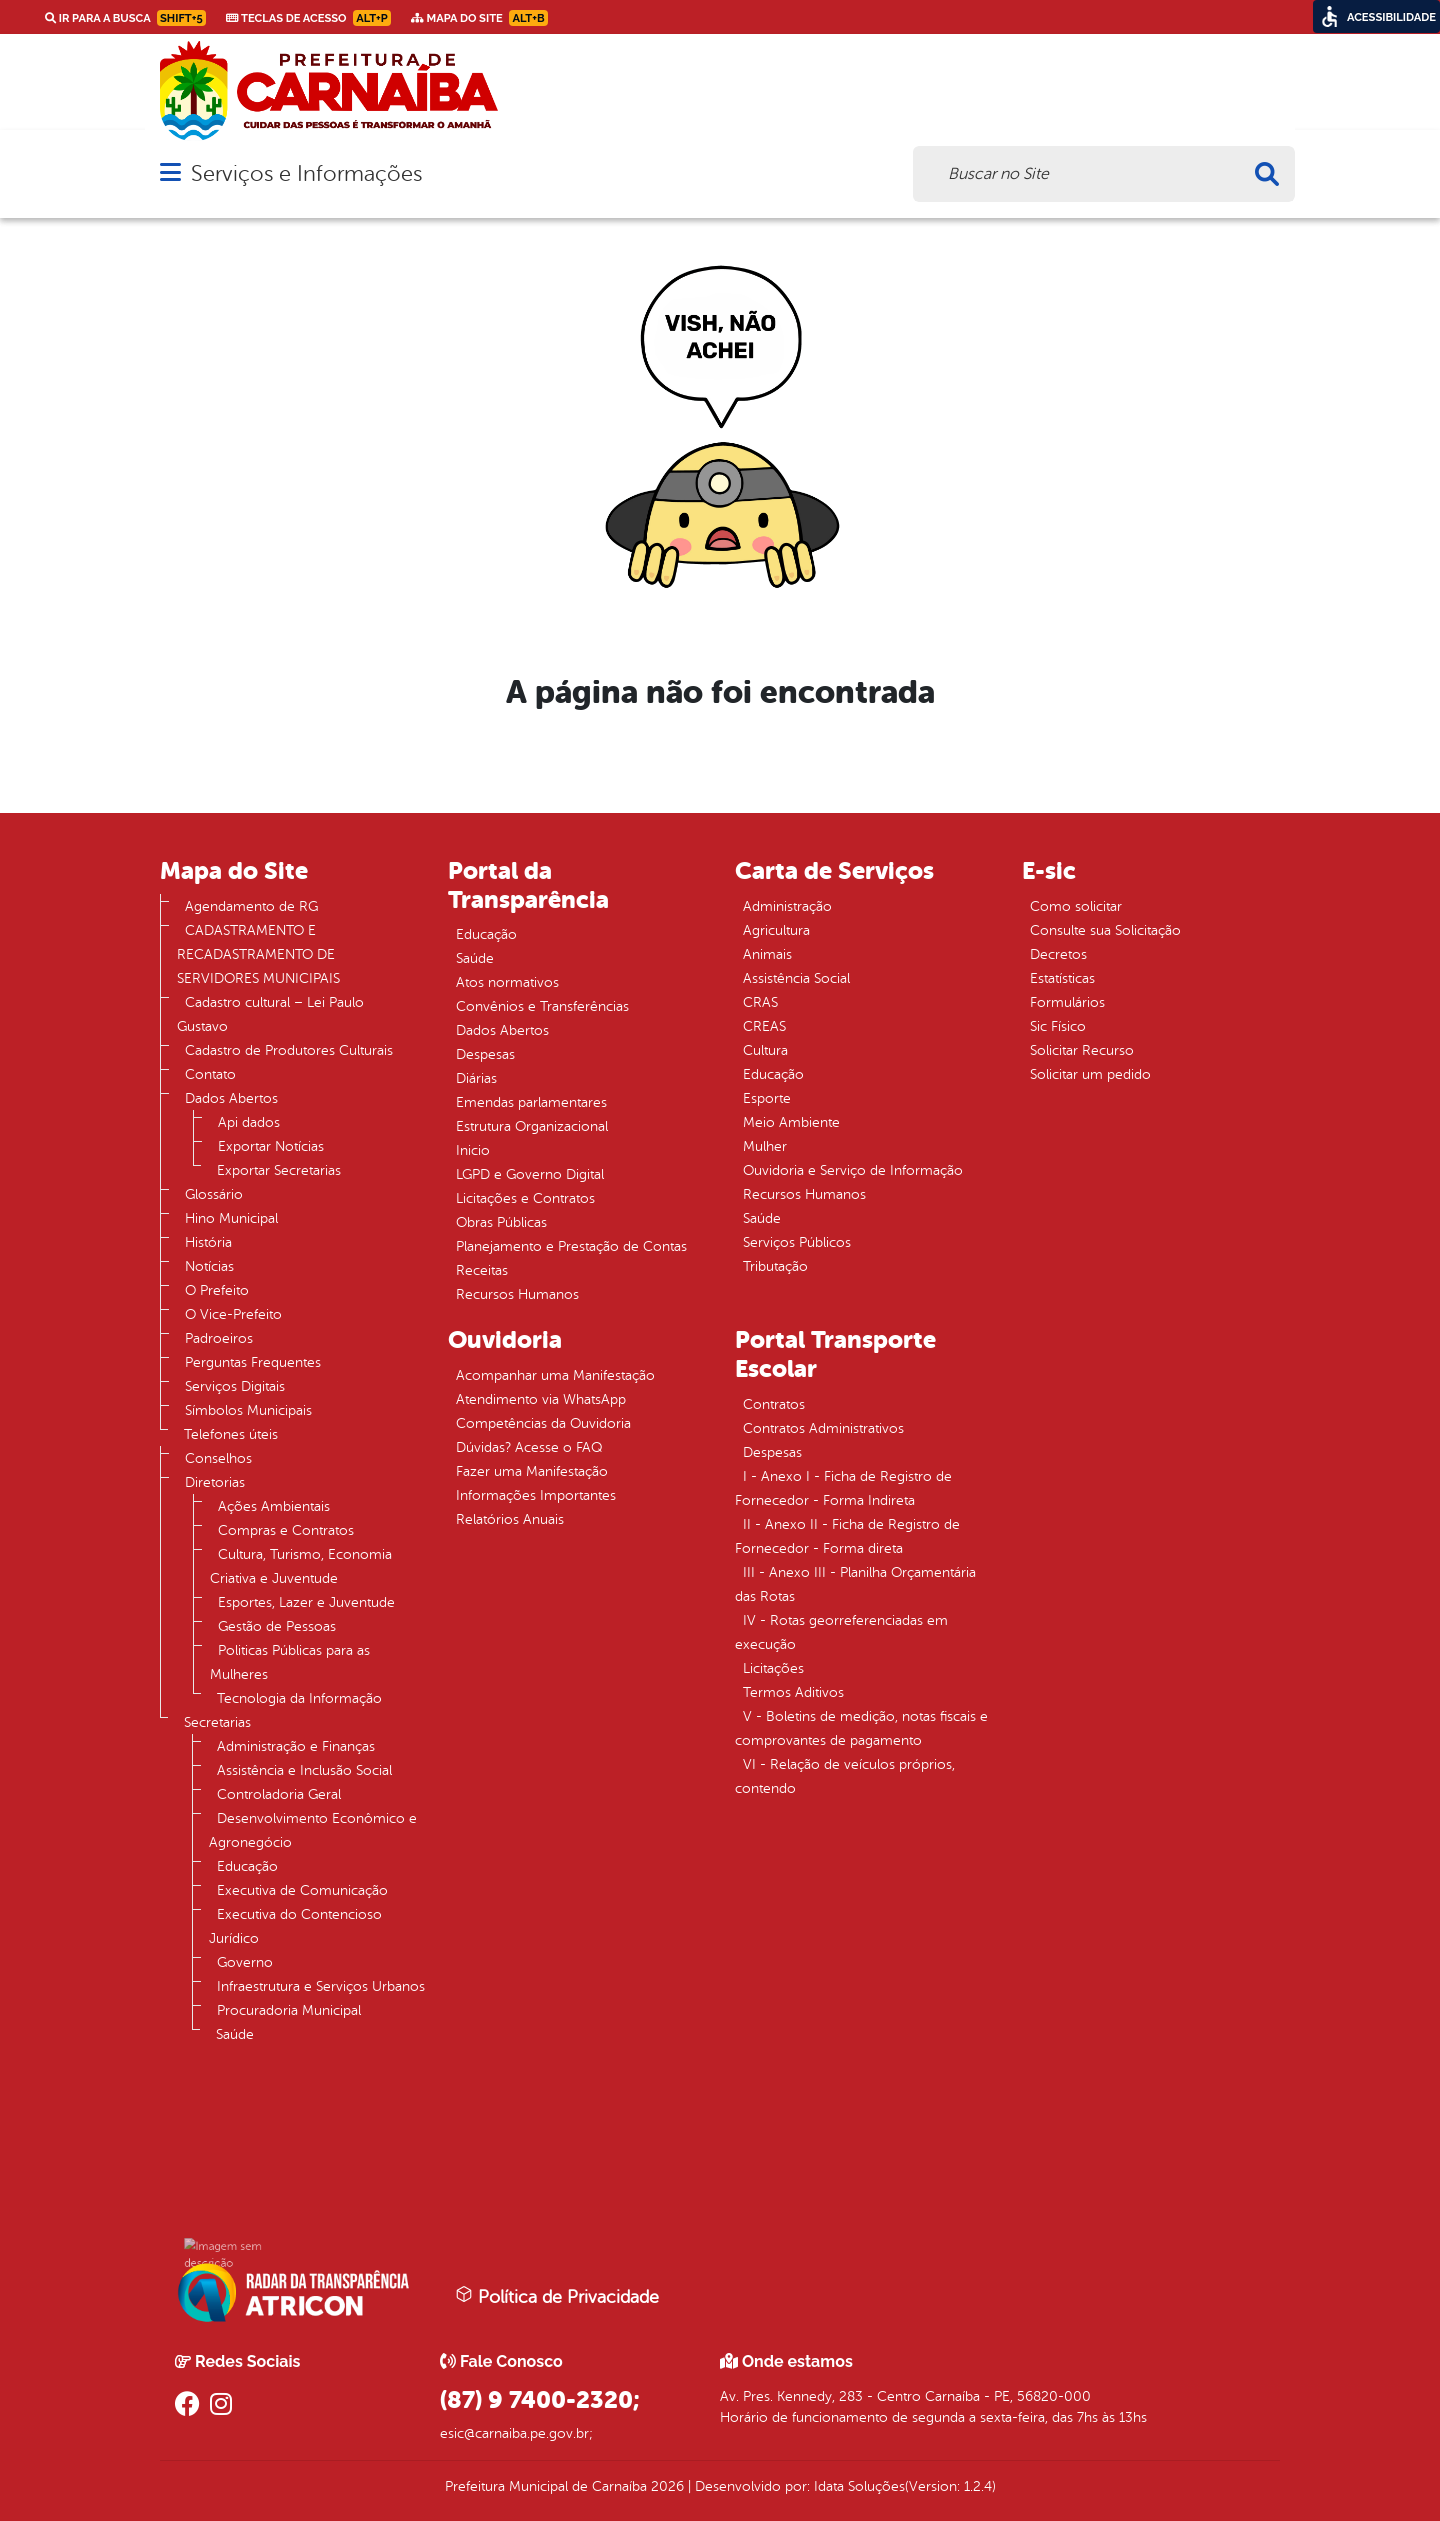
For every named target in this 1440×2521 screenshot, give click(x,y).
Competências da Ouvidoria (543, 1423)
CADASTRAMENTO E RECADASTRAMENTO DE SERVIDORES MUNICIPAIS (258, 954)
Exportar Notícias (271, 1146)
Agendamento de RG (251, 906)
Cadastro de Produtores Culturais (289, 1050)
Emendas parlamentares (531, 1102)
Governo (245, 1962)
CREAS (764, 1026)
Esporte (767, 1098)
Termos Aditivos (793, 1692)
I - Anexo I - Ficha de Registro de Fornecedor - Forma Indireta (843, 1488)
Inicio (473, 1150)
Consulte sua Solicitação (1105, 930)
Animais (767, 954)
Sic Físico (1058, 1026)
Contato (210, 1074)
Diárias (476, 1078)
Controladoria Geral (279, 1794)
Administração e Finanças (296, 1746)
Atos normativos (507, 982)
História (208, 1242)
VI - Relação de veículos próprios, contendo (845, 1776)
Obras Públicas (501, 1222)
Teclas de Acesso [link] (308, 18)
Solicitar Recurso (1082, 1050)
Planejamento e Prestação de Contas (571, 1246)
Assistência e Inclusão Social (304, 1770)
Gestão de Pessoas (277, 1626)
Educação (247, 1866)
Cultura (765, 1050)
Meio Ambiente (791, 1122)
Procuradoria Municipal (289, 2010)
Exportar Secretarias (279, 1170)
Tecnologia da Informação (299, 1698)
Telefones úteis (231, 1434)
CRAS (760, 1002)
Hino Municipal (231, 1218)
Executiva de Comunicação (302, 1890)
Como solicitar (1076, 906)
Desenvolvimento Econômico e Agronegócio (313, 1830)
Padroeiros (219, 1338)
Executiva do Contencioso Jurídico (295, 1926)
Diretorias (215, 1482)
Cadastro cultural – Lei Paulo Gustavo (270, 1014)
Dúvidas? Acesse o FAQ (529, 1447)
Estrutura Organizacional (532, 1126)
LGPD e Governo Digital (530, 1174)
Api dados (249, 1122)
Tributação (775, 1266)
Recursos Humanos (517, 1294)
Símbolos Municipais (248, 1410)
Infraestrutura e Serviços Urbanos (321, 1986)
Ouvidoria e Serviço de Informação (853, 1170)
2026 (665, 2486)
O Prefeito (217, 1290)
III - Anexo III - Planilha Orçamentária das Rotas (855, 1584)
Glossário (214, 1194)
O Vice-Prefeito (233, 1314)
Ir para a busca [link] (125, 18)
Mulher (765, 1146)
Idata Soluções (859, 2486)
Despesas (485, 1054)
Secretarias (217, 1722)
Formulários (1067, 1002)
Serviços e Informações (306, 173)
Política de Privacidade (557, 2296)
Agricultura (776, 930)
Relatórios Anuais (510, 1519)
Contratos (774, 1404)
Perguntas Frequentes (253, 1362)
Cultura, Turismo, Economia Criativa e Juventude (301, 1566)
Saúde (235, 2034)
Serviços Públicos (797, 1242)
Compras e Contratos (286, 1530)
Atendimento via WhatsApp (541, 1399)
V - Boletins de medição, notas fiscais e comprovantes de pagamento (861, 1728)
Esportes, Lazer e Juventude (306, 1602)
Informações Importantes (536, 1495)
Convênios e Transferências (542, 1006)
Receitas (482, 1270)
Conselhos (218, 1458)
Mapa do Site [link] (479, 18)
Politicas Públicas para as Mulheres (290, 1662)
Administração (787, 906)
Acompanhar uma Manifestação (555, 1375)
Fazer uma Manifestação (532, 1471)
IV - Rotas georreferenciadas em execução (841, 1632)
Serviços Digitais (235, 1386)
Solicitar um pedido (1090, 1074)
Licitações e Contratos (525, 1198)
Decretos (1058, 954)
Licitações (773, 1668)
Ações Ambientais (274, 1506)
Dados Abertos (231, 1098)
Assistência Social (796, 978)
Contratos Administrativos (823, 1428)
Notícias (209, 1266)
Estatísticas (1062, 978)
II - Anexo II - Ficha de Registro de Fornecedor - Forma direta (847, 1536)
